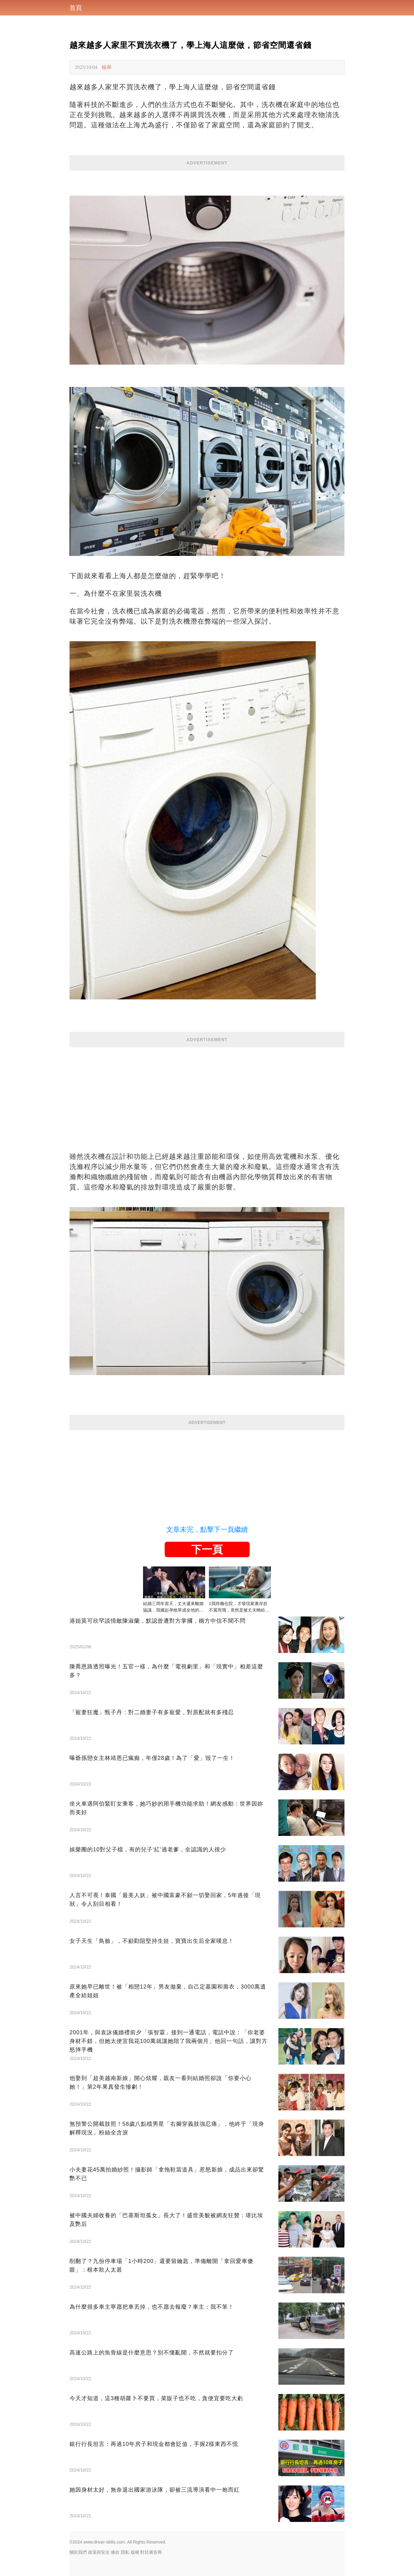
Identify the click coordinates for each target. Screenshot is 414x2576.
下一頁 (207, 1549)
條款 (115, 2552)
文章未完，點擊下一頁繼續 (207, 1529)
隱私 (125, 2552)
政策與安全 (99, 2552)
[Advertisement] (207, 1090)
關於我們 (78, 2552)
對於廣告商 (151, 2552)
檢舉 (107, 67)
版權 (135, 2552)
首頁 (76, 7)
